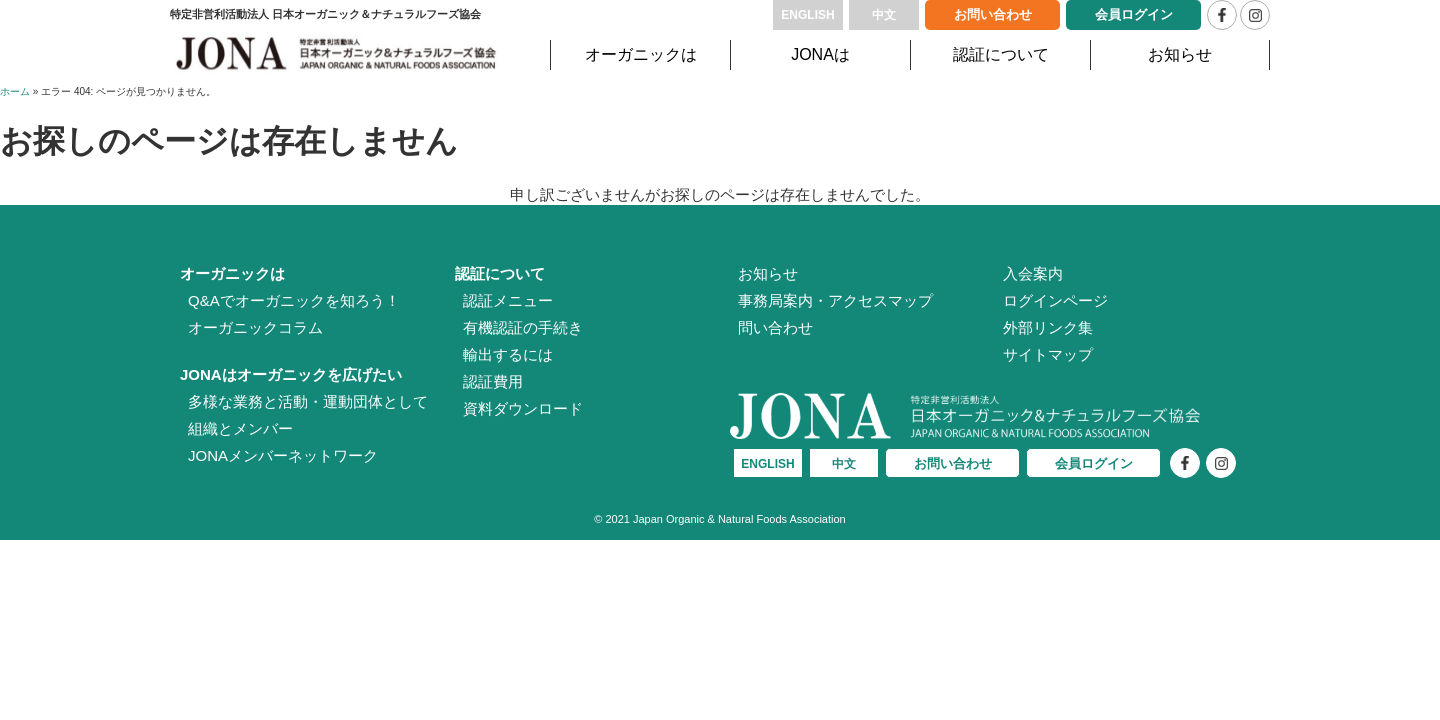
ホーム (15, 91)
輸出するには (508, 354)
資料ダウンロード (523, 408)
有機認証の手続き (523, 327)
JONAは (820, 54)
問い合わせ (775, 327)
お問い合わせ (993, 14)
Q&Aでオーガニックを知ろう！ (294, 300)
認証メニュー (508, 300)
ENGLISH (807, 15)
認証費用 (493, 381)
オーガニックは (641, 54)
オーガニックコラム (255, 327)
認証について (1001, 54)
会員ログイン (1134, 14)
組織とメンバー (240, 428)
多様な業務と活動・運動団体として (308, 401)
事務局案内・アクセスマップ (835, 300)
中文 (884, 15)
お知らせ (1180, 54)
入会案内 (1033, 273)
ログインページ (1055, 300)
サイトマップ (1048, 354)
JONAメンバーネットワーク (283, 455)
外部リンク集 (1048, 327)
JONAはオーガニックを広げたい (291, 374)
